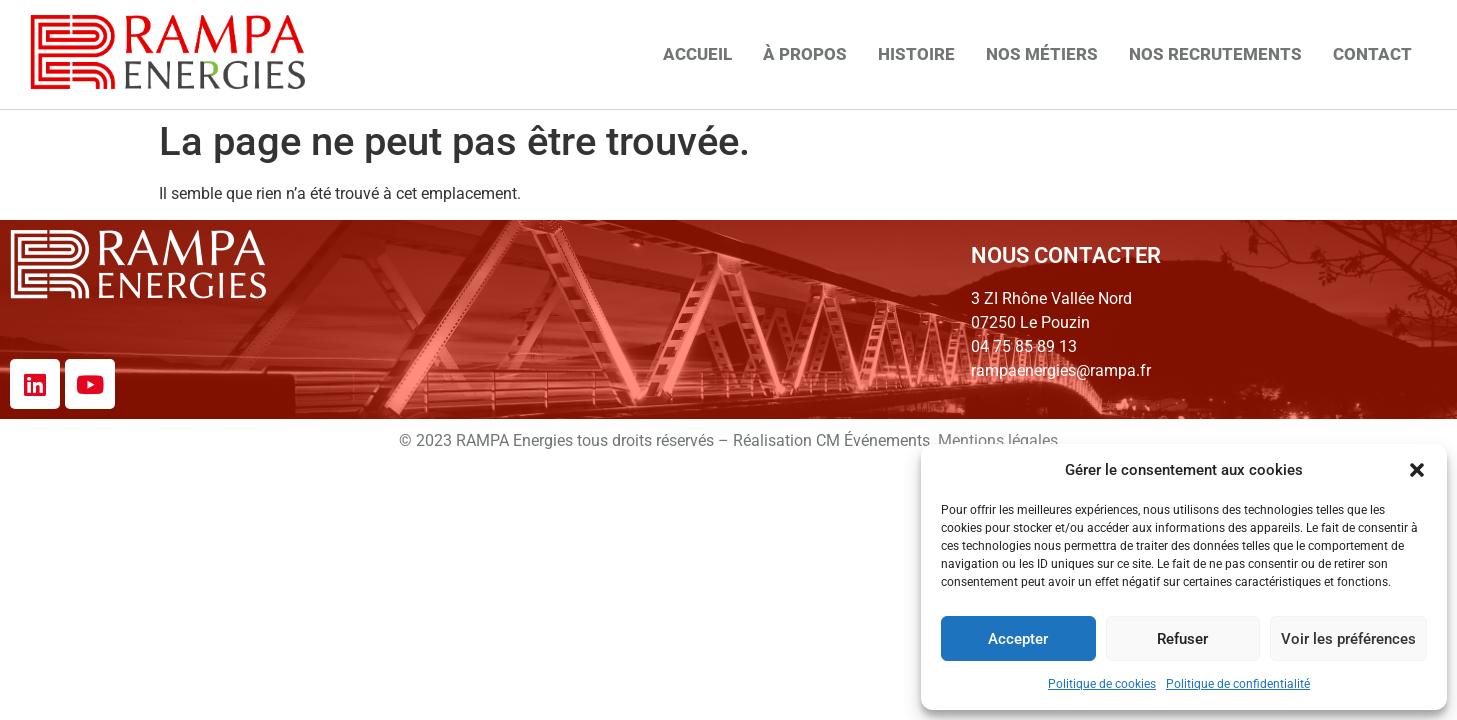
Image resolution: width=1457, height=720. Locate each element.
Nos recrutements (1215, 54)
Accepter (1018, 639)
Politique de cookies (1102, 684)
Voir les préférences (1348, 639)
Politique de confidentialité (1238, 684)
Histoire (916, 54)
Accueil (697, 54)
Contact (1372, 54)
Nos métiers (1042, 54)
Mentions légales (998, 440)
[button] (1417, 470)
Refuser (1182, 639)
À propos (805, 54)
